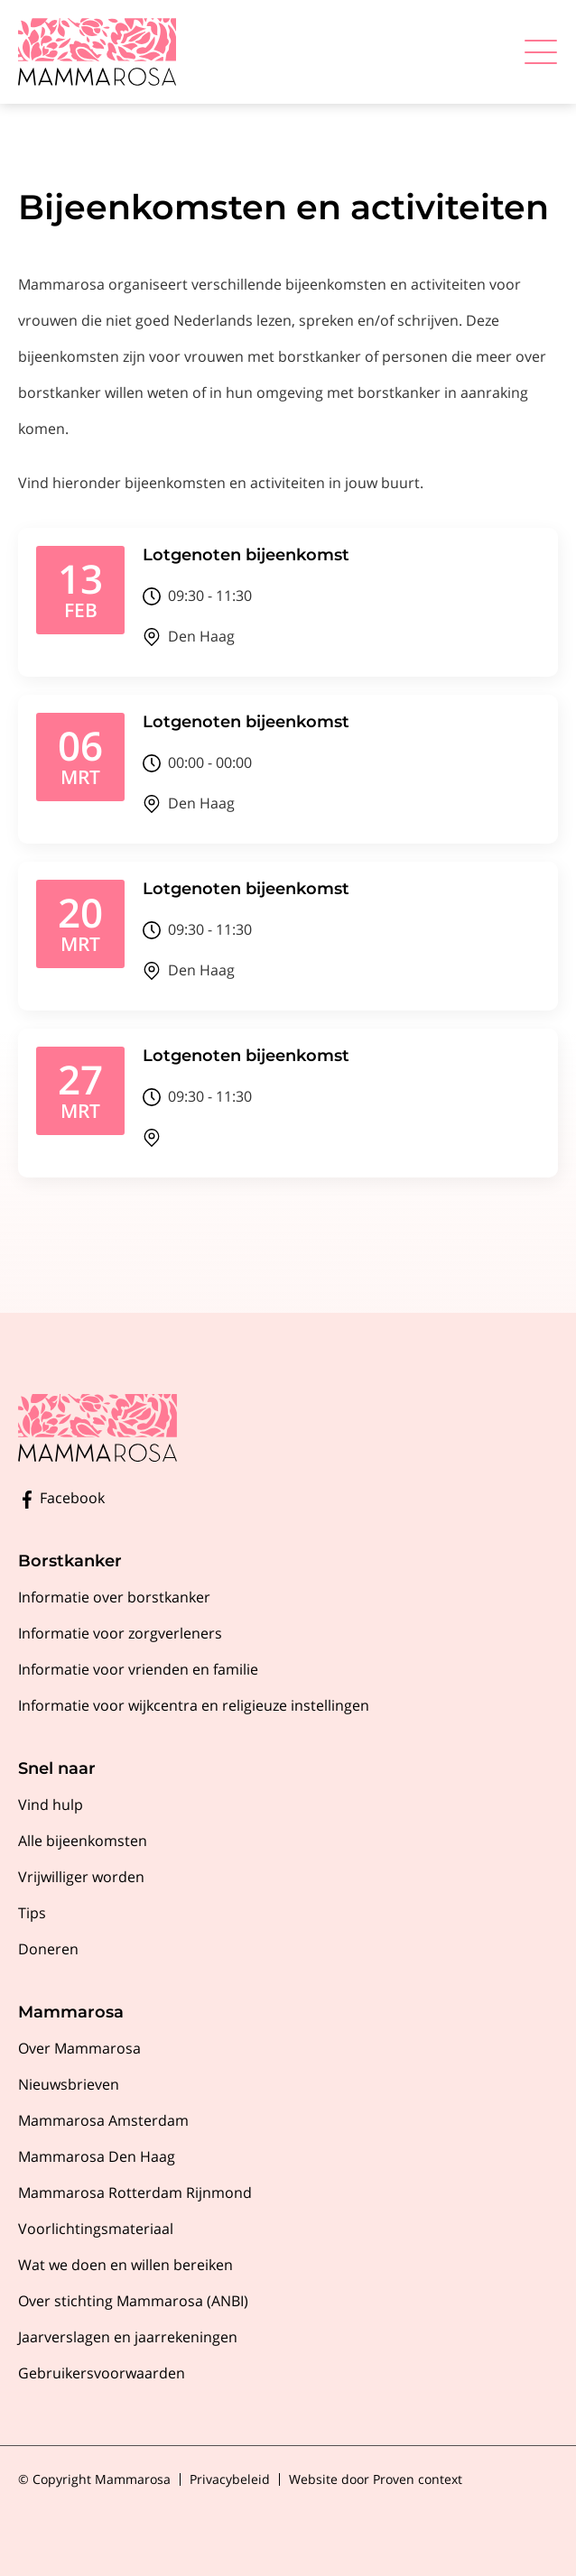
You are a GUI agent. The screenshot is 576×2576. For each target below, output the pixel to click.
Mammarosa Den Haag (96, 2156)
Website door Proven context (375, 2479)
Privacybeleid (230, 2479)
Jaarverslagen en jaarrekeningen (127, 2337)
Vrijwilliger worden (81, 1877)
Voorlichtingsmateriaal (95, 2229)
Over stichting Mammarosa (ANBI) (133, 2301)
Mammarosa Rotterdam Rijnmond (135, 2192)
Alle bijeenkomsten (82, 1841)
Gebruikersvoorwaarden (101, 2373)
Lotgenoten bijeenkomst (246, 555)
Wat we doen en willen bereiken (125, 2265)
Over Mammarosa (79, 2048)
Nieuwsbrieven (68, 2084)
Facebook (61, 1498)
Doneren (48, 1949)
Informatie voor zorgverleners (120, 1633)
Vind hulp (50, 1804)
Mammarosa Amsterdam (103, 2120)
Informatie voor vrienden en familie (138, 1669)
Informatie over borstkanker (114, 1597)
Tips (32, 1913)
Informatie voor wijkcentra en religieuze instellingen (193, 1705)
